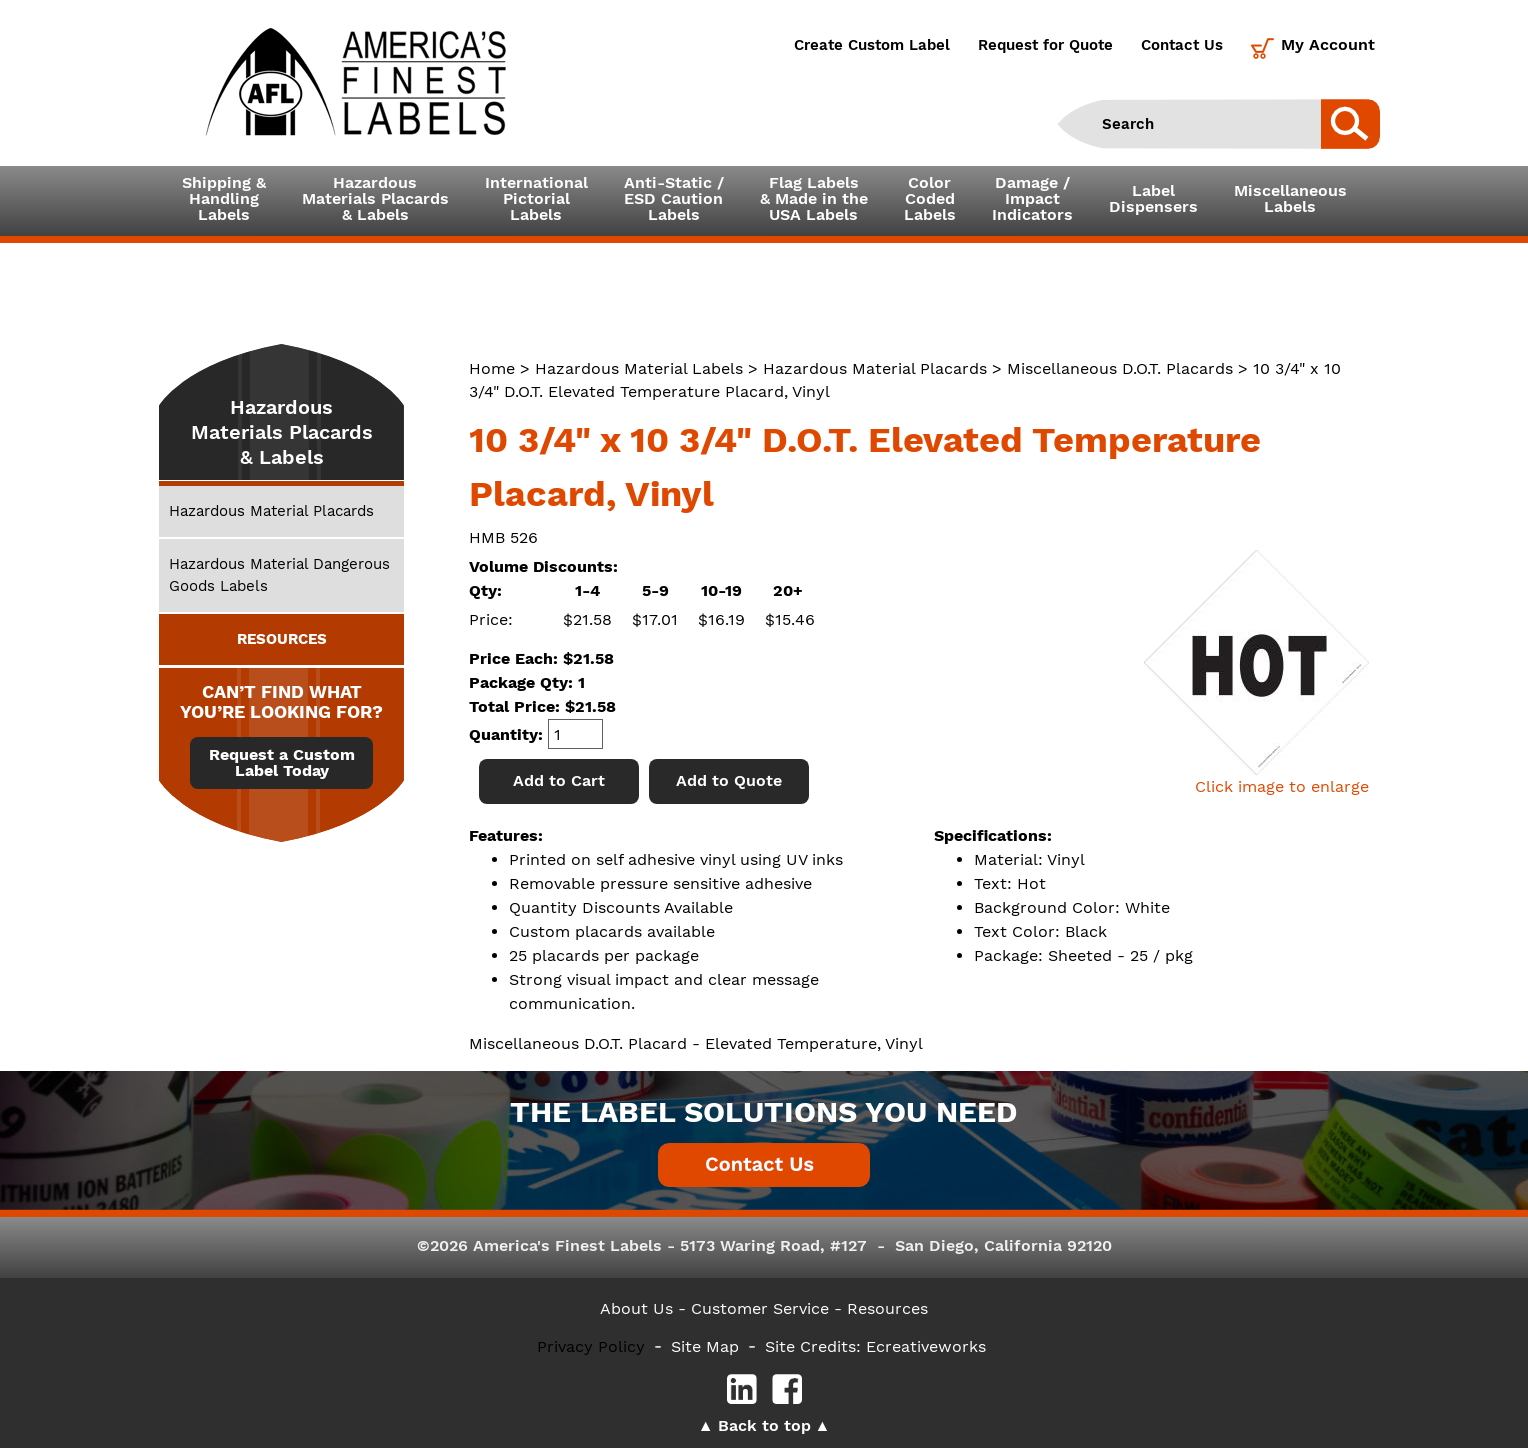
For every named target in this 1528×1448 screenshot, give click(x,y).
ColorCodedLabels (930, 198)
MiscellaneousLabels (1290, 198)
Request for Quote (1045, 45)
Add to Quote (729, 780)
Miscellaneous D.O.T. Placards (1120, 368)
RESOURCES (282, 639)
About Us (636, 1308)
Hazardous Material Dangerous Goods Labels (279, 574)
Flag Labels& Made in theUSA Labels (814, 198)
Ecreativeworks (926, 1346)
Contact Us (1182, 45)
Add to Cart (559, 780)
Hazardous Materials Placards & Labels (282, 432)
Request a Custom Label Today (282, 763)
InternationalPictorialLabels (536, 198)
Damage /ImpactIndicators (1032, 198)
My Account (1328, 44)
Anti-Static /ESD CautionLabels (674, 198)
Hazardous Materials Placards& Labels (375, 198)
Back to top (764, 1425)
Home (492, 368)
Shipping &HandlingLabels (224, 198)
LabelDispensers (1153, 198)
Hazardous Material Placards (875, 368)
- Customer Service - (760, 1308)
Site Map (705, 1346)
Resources (887, 1308)
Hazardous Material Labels (639, 368)
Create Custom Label (872, 45)
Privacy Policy (591, 1346)
